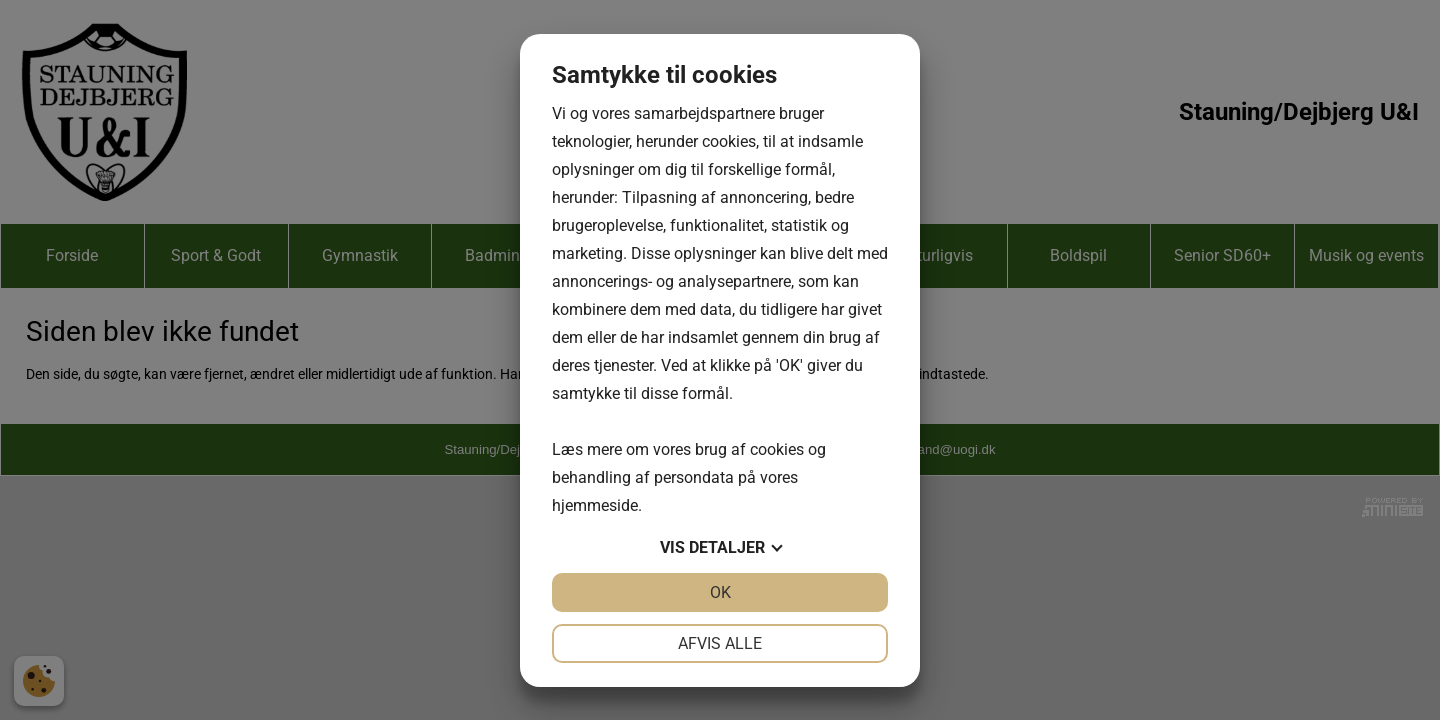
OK (720, 592)
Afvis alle (720, 643)
